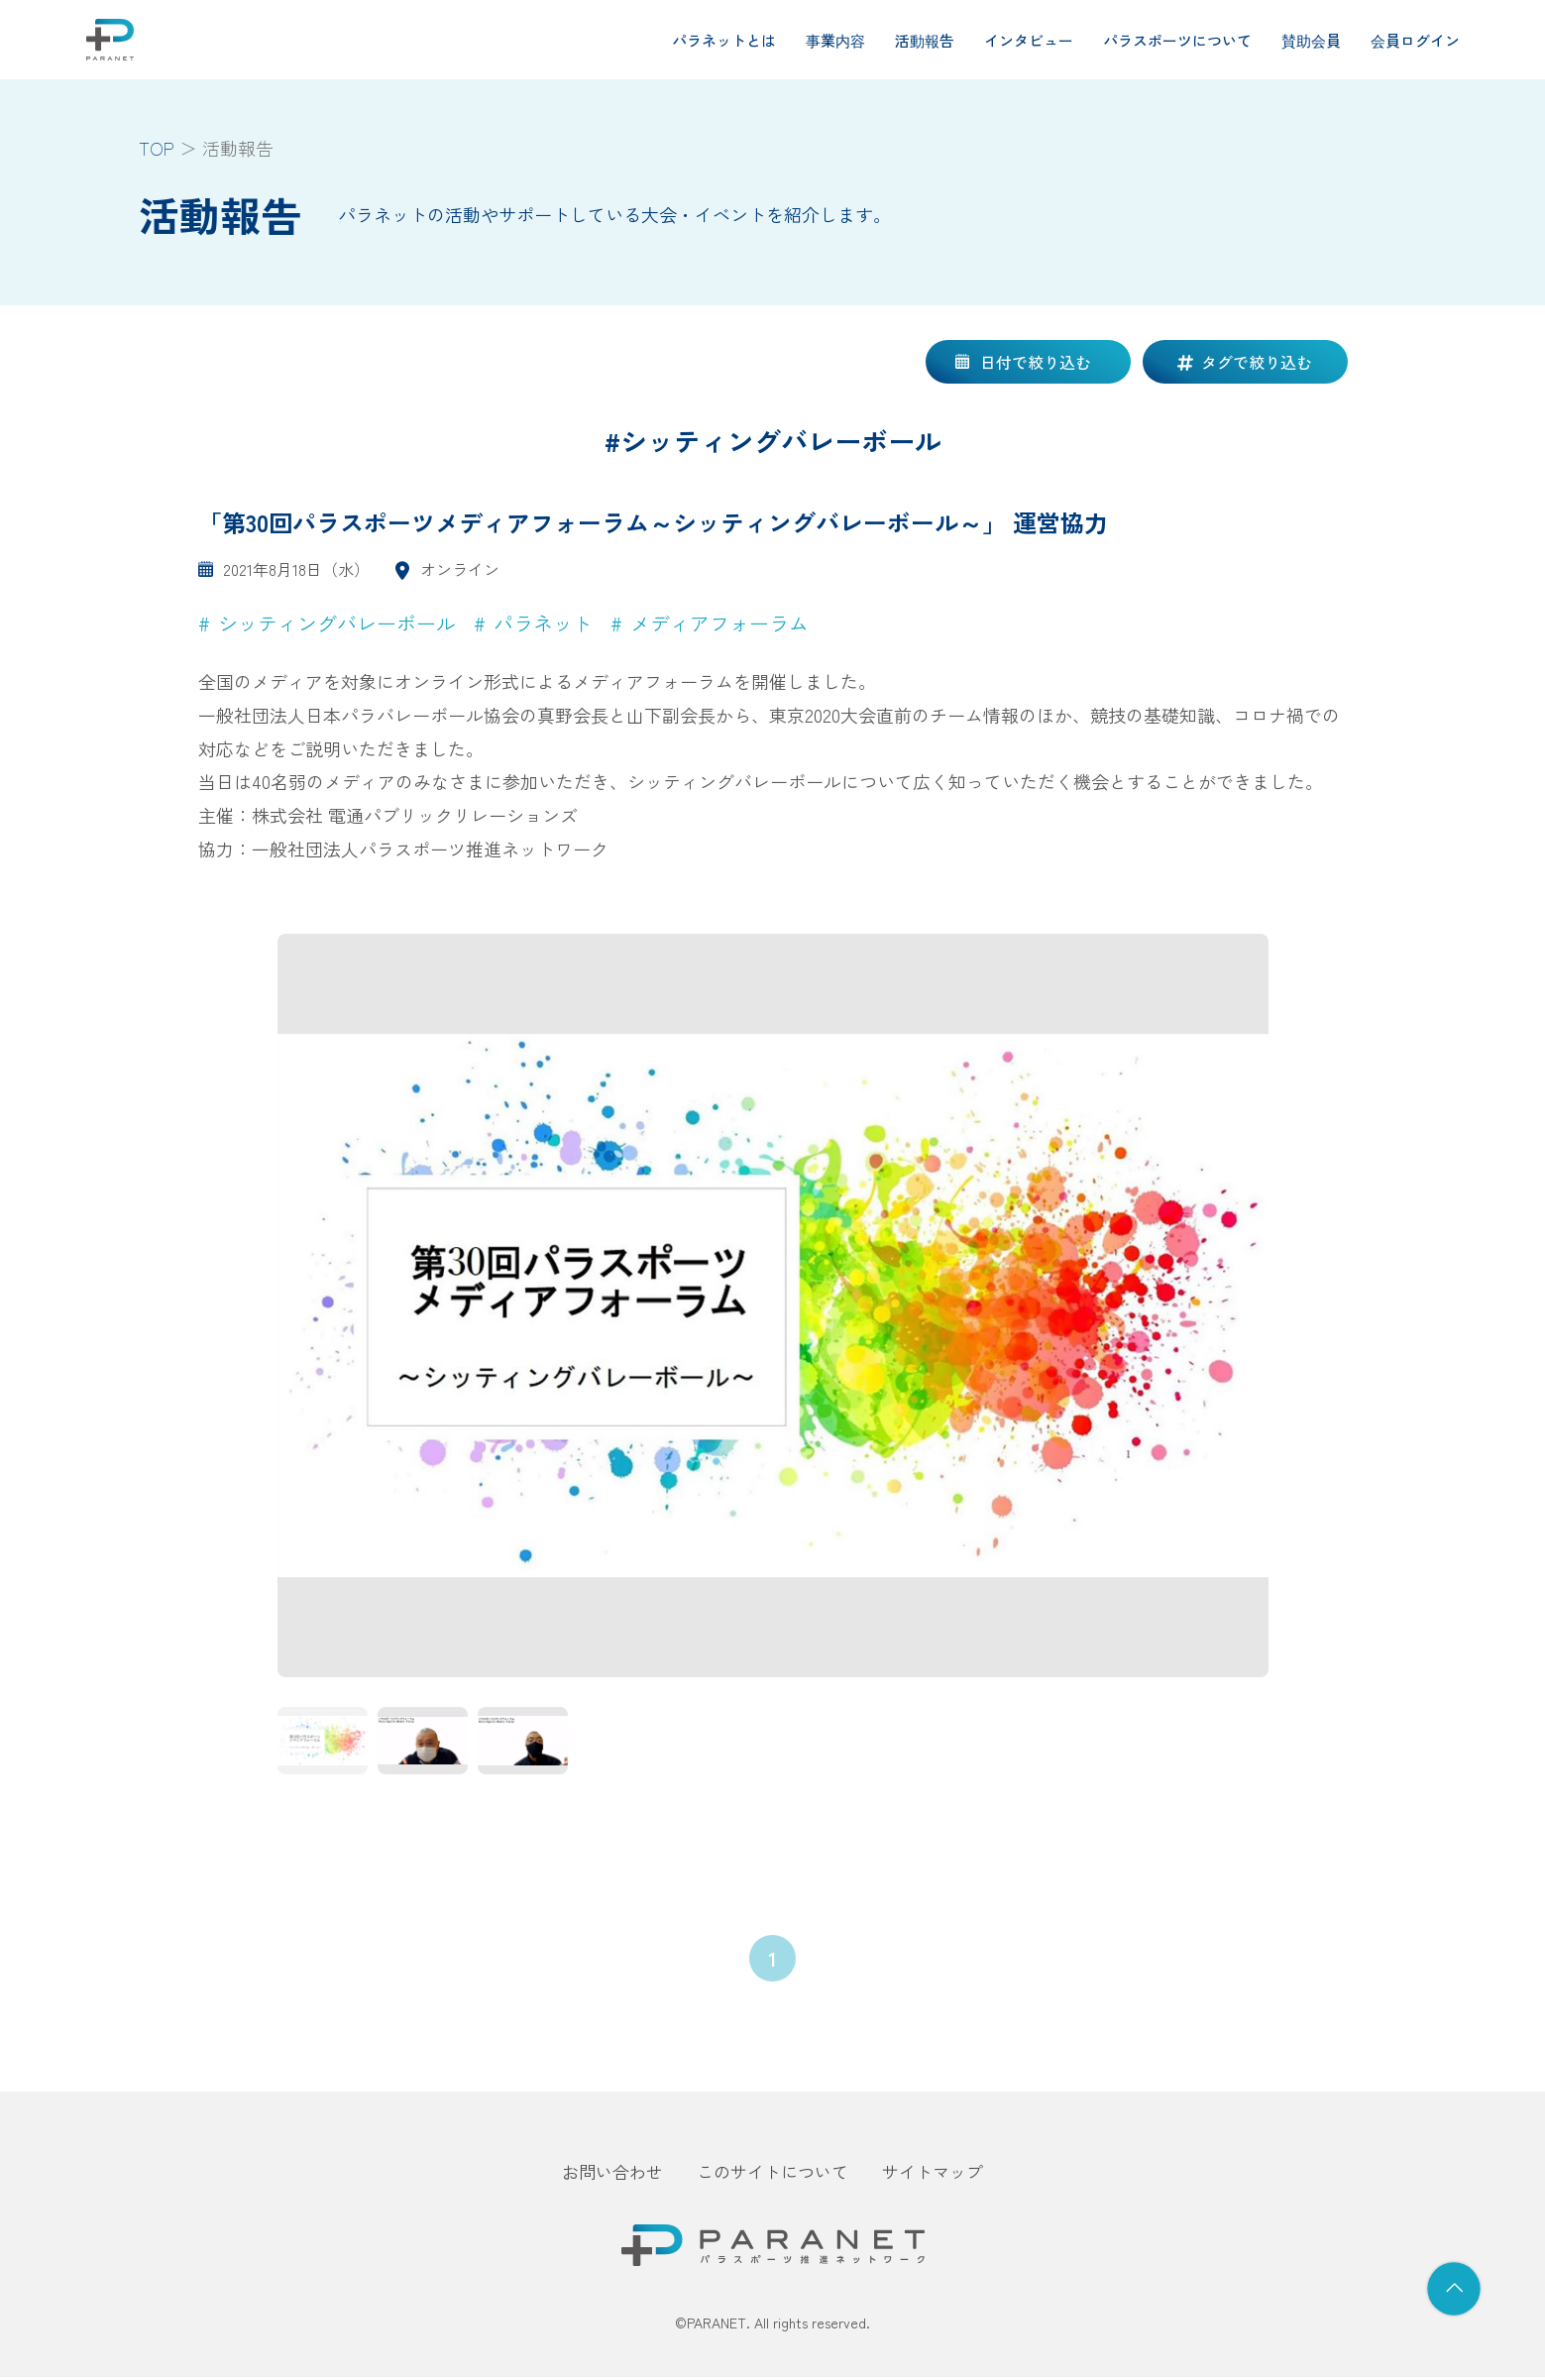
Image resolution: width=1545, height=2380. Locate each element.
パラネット (543, 623)
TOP (156, 148)
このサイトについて (772, 2174)
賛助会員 (1311, 40)
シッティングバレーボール (337, 623)
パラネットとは (724, 40)
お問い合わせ (612, 2174)
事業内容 (835, 40)
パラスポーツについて (1177, 40)
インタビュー (1028, 40)
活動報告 (924, 40)
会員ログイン (1415, 40)
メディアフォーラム (719, 623)
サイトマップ (932, 2174)
